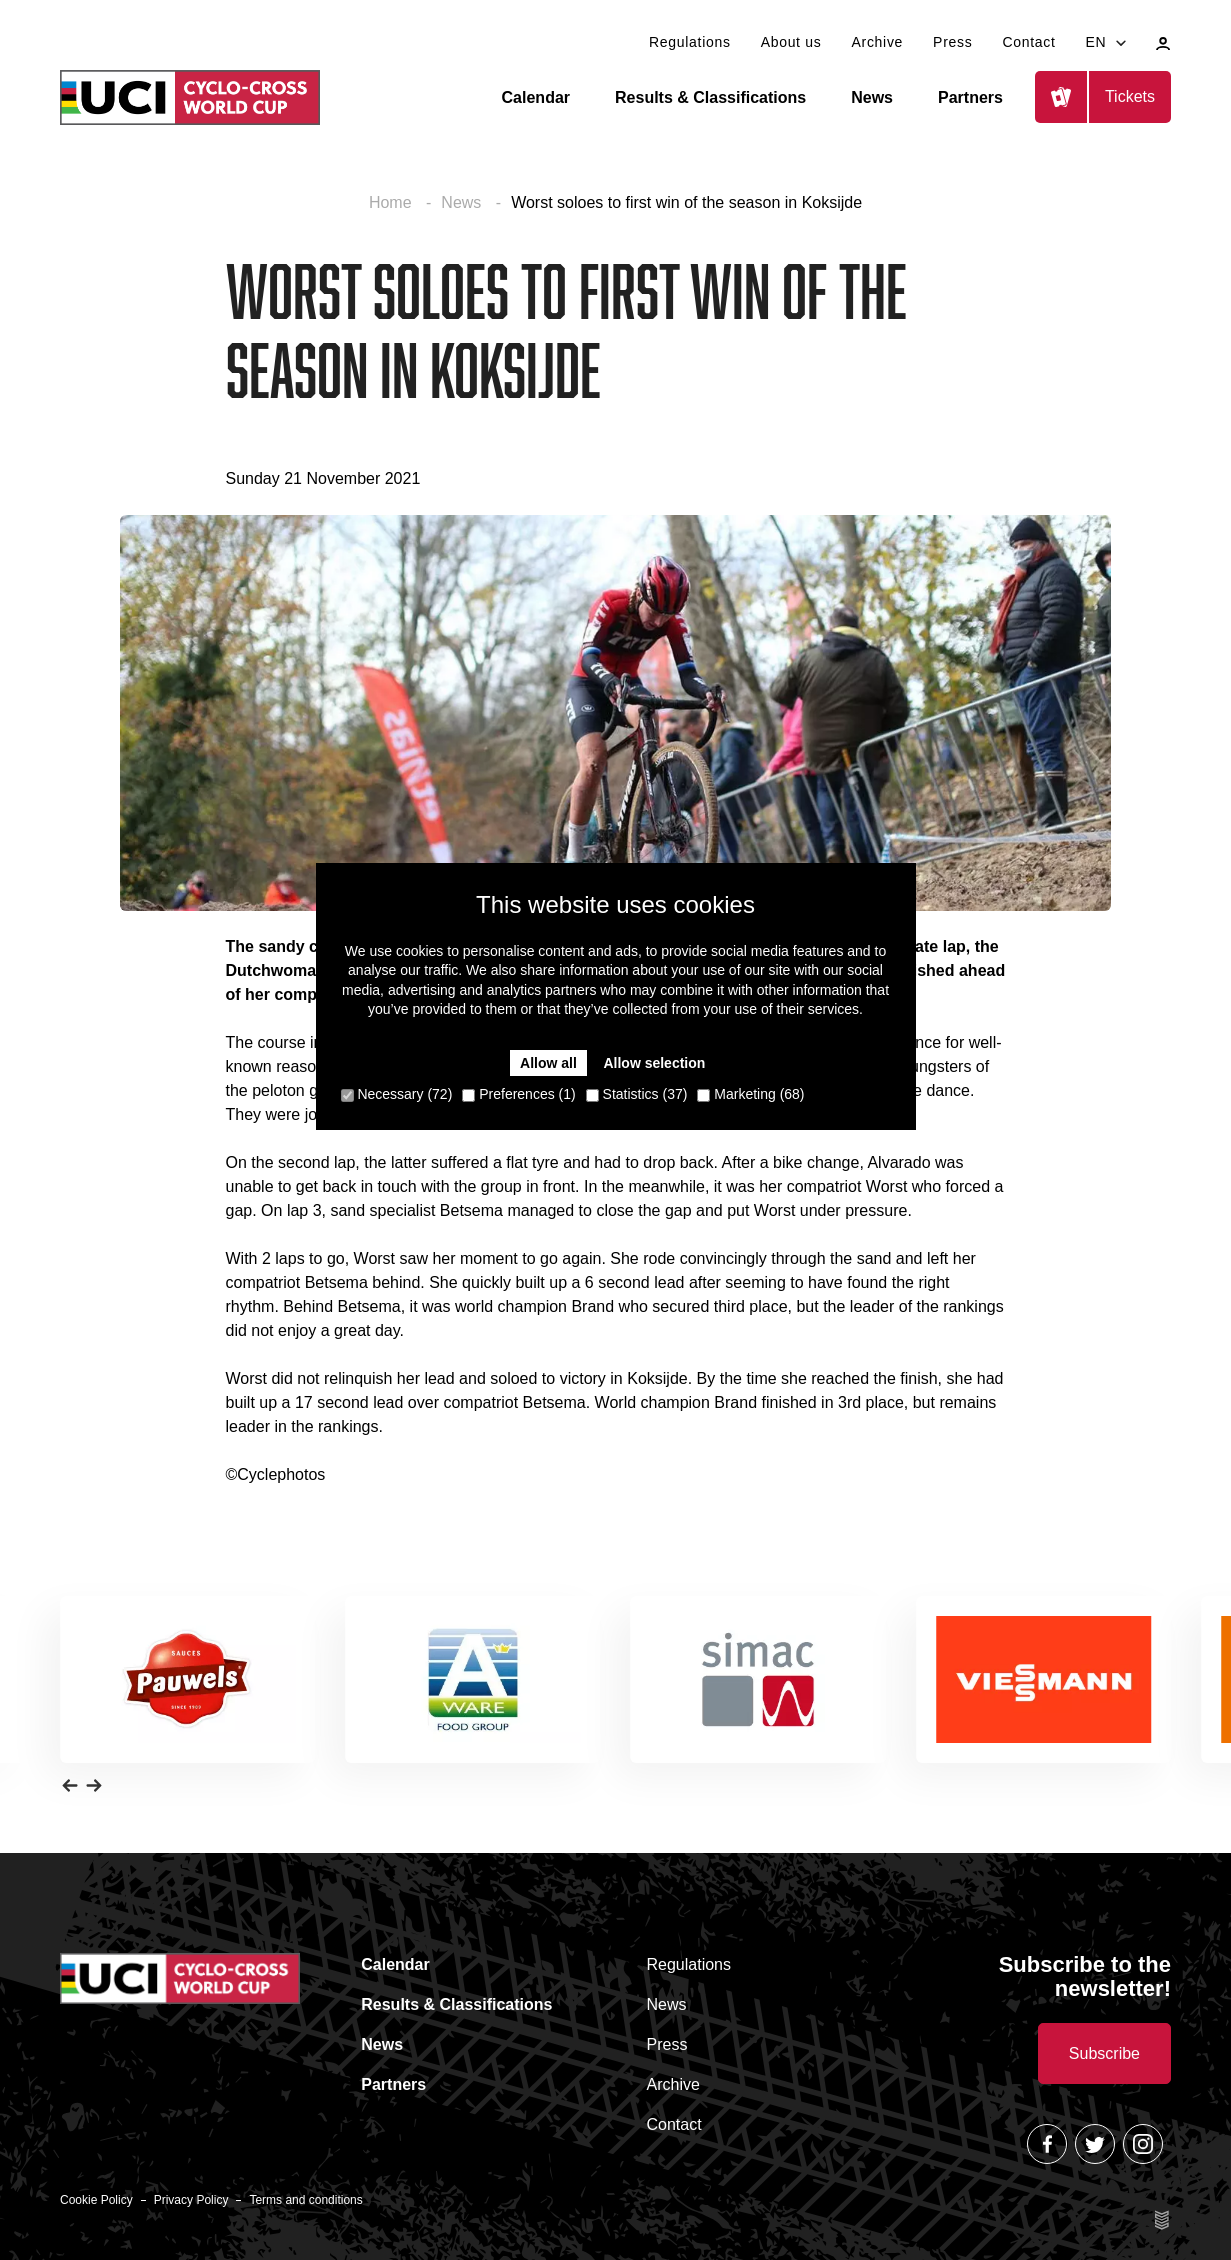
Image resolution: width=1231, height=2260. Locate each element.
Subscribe (1104, 2053)
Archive (878, 42)
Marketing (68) (750, 1094)
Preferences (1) (518, 1094)
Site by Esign (1163, 2220)
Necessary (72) (397, 1094)
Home (392, 202)
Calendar (536, 97)
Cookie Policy (96, 2200)
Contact (1028, 42)
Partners (970, 97)
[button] (70, 1785)
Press (952, 42)
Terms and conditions (305, 2200)
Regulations (690, 42)
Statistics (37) (637, 1094)
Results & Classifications (710, 97)
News (872, 97)
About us (791, 42)
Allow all (548, 1063)
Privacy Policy (191, 2200)
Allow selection (654, 1063)
